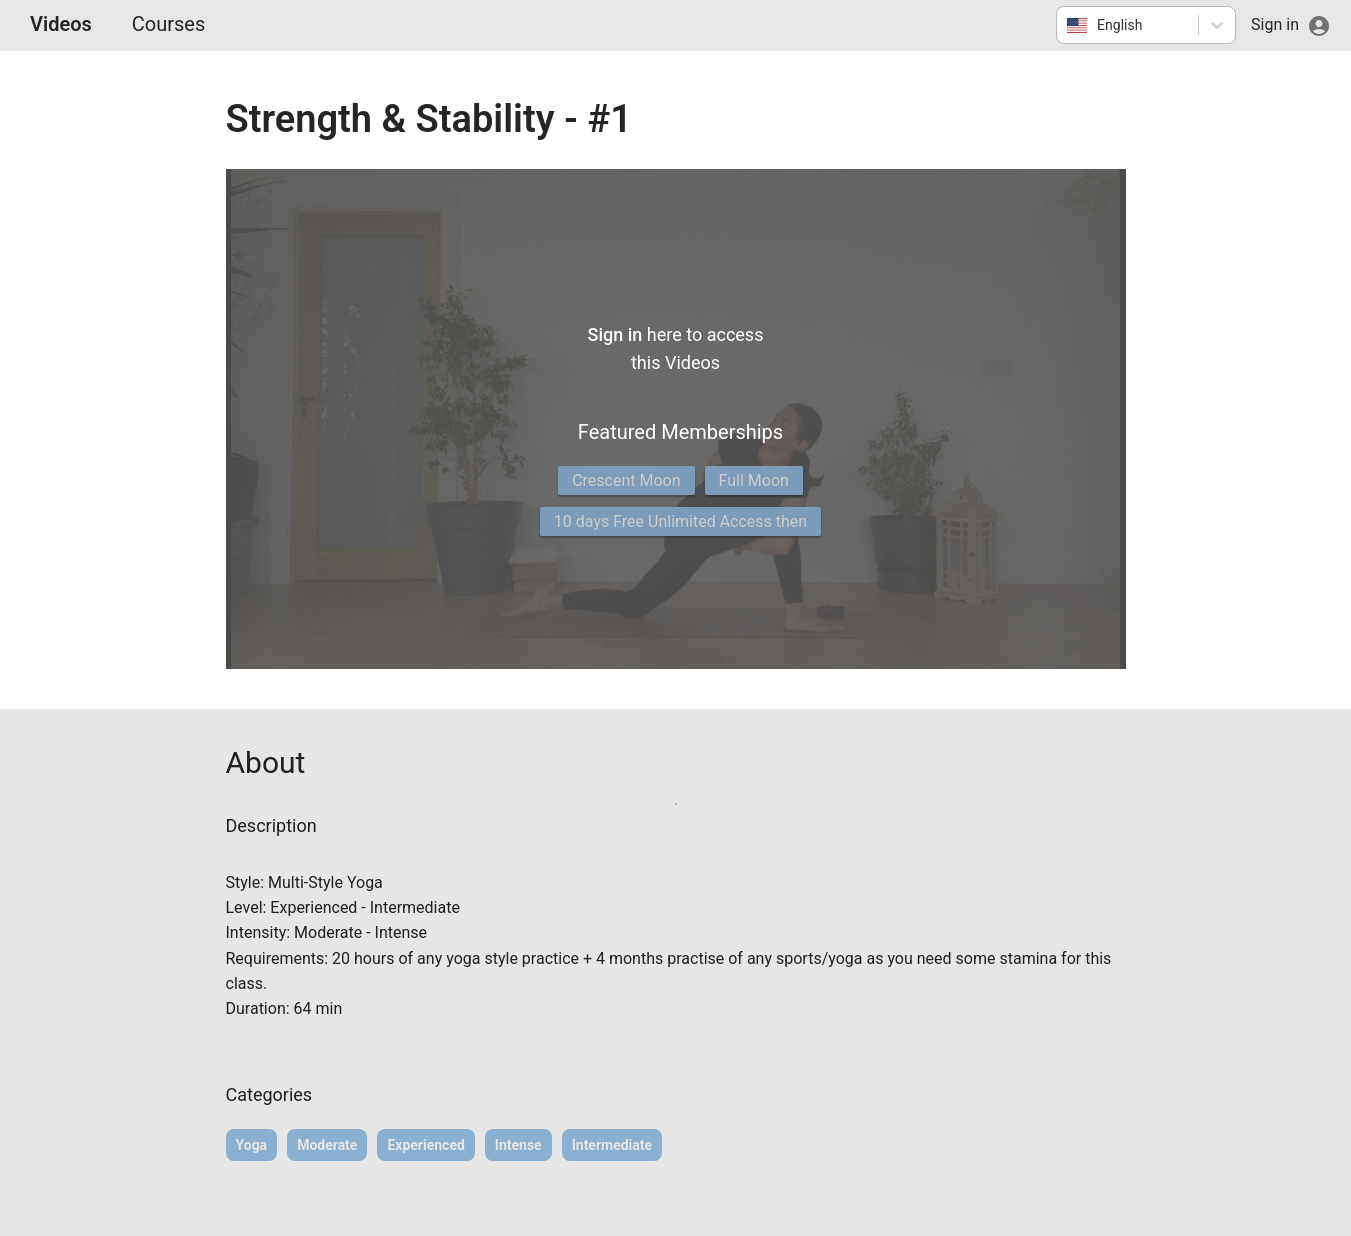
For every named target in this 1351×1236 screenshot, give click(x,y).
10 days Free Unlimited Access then (680, 521)
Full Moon (754, 480)
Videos (61, 24)
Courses (168, 24)
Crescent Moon (626, 480)
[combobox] (1068, 25)
